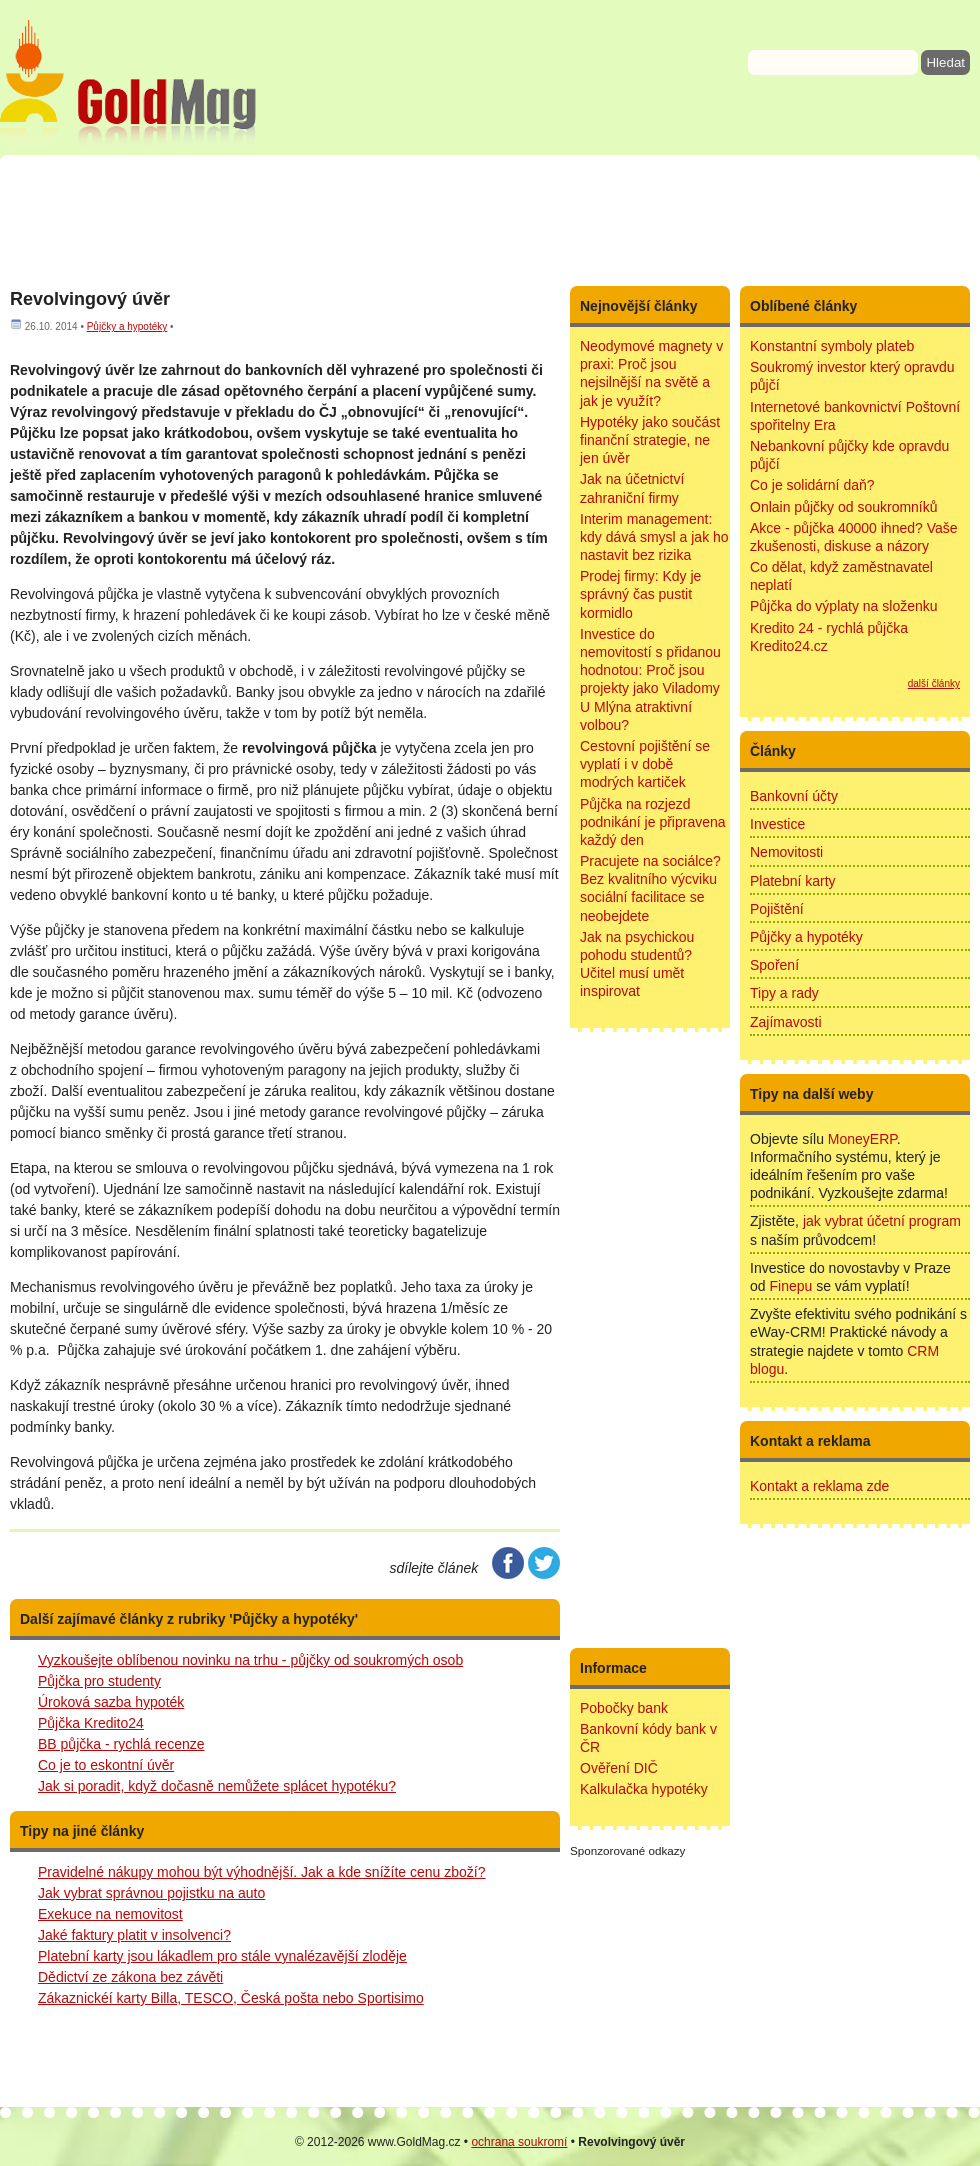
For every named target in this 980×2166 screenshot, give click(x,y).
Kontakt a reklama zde (819, 1486)
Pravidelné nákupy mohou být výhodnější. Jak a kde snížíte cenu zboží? (262, 1872)
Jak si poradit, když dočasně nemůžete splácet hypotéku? (217, 1786)
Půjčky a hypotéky (127, 326)
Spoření (774, 965)
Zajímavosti (786, 1022)
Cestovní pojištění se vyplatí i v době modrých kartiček (645, 764)
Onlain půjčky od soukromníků (844, 507)
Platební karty (793, 881)
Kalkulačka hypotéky (644, 1789)
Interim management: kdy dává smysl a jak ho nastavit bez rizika (654, 537)
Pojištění (777, 909)
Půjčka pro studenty (99, 1681)
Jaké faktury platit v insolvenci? (134, 1935)
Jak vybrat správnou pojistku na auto (151, 1893)
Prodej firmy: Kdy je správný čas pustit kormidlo (640, 594)
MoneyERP (862, 1139)
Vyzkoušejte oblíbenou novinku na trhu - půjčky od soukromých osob (250, 1660)
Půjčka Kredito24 (91, 1723)
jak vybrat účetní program (882, 1221)
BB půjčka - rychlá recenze (121, 1744)
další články (934, 683)
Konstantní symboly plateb (832, 346)
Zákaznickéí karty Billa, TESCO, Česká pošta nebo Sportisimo (231, 1998)
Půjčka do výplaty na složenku (844, 606)
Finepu (790, 1286)
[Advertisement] (490, 220)
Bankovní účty (794, 796)
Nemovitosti (786, 852)
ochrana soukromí (519, 2142)
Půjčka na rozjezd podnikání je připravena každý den (653, 822)
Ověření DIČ (619, 1768)
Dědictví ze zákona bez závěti (130, 1977)
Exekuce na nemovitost (110, 1914)
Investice (777, 824)
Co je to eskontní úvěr (106, 1765)
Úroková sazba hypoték (111, 1702)
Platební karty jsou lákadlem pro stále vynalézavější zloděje (222, 1956)
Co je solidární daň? (812, 485)
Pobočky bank (624, 1708)
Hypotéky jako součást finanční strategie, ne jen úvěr (650, 440)
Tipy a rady (784, 993)
